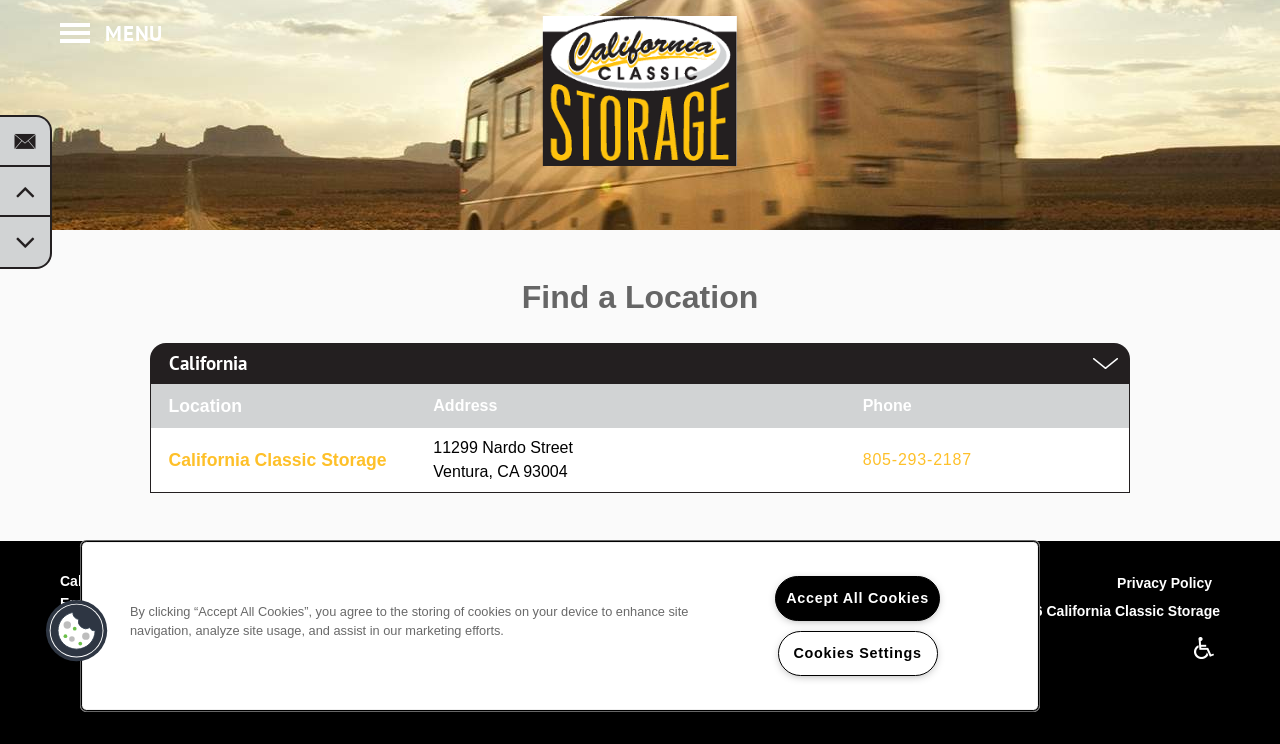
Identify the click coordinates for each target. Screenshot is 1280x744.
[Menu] (111, 34)
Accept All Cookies (857, 598)
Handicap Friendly (1204, 648)
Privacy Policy (1164, 583)
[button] (77, 631)
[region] (560, 626)
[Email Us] (25, 142)
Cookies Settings (857, 653)
